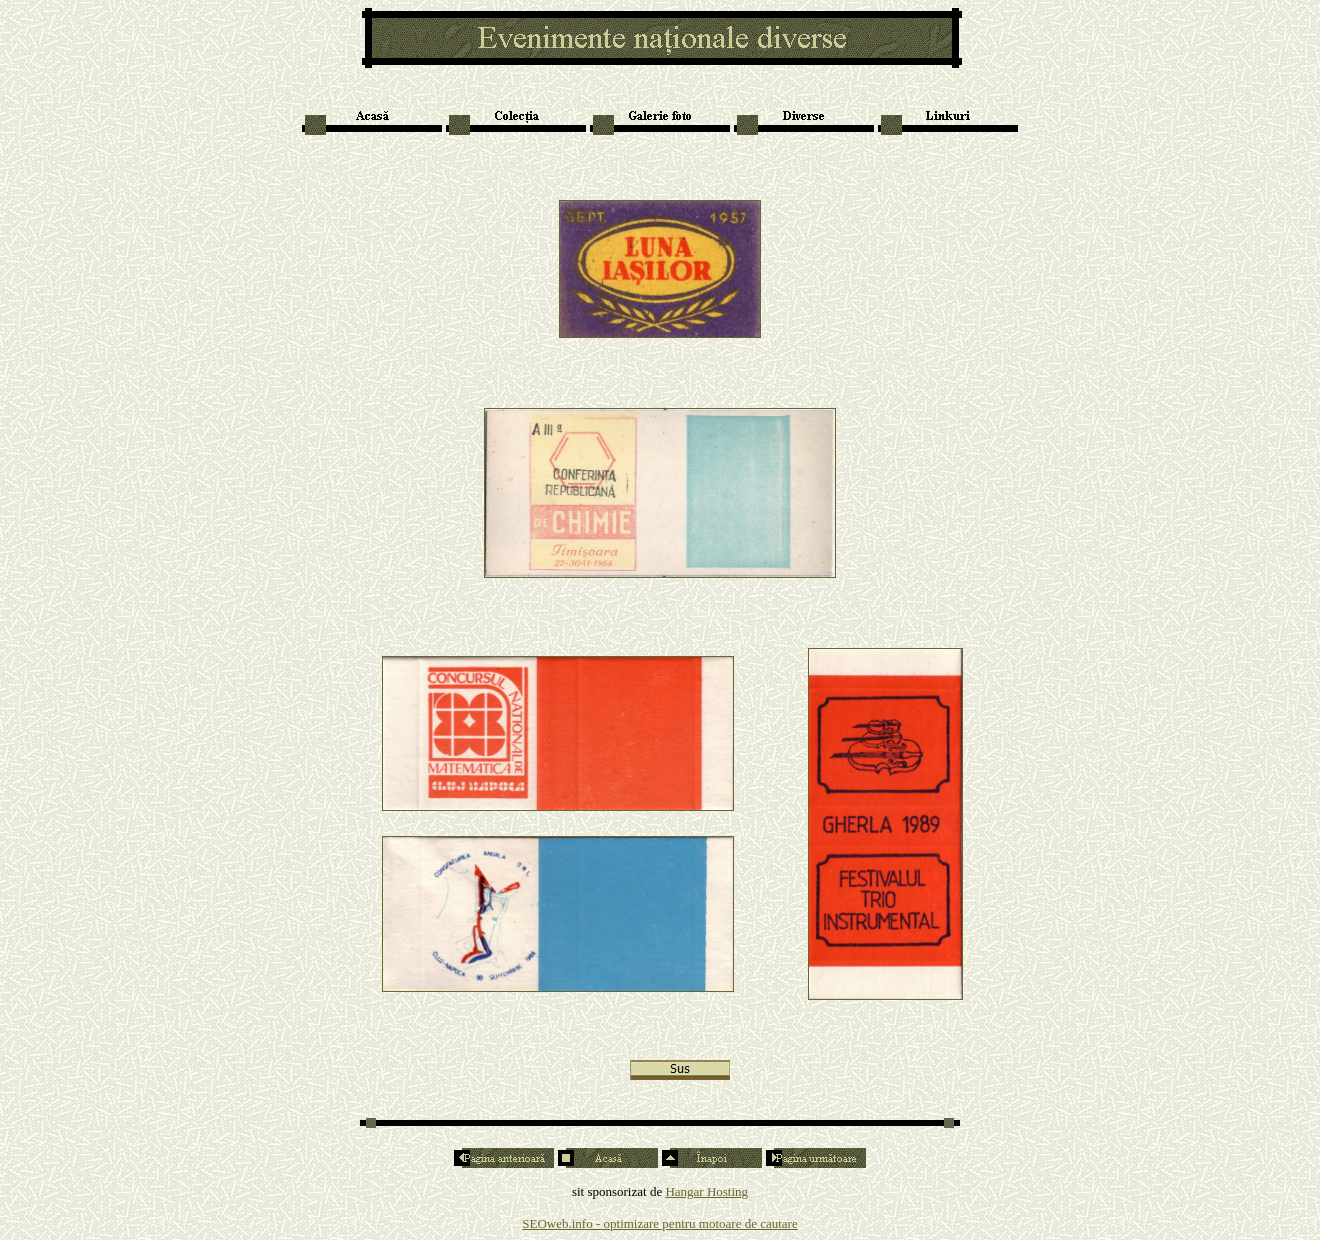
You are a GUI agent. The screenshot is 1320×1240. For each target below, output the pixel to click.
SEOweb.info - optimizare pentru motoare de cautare (659, 1223)
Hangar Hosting (706, 1191)
